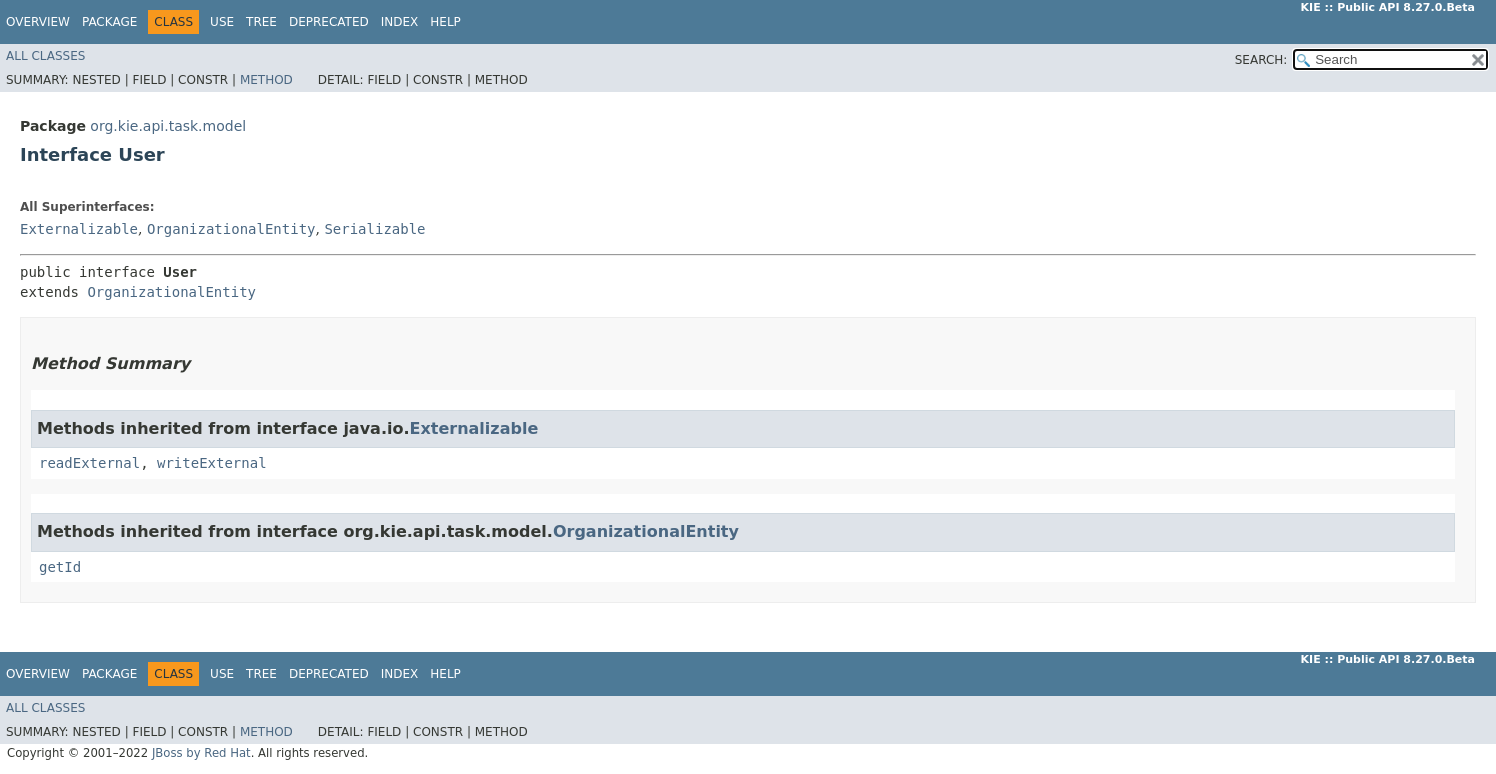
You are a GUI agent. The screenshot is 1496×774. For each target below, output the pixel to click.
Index (400, 22)
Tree (261, 22)
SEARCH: (1261, 60)
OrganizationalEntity (231, 229)
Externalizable (79, 229)
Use (222, 22)
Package (109, 22)
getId (60, 567)
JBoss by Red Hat (201, 753)
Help (445, 22)
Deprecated (329, 22)
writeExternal (212, 463)
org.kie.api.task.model (168, 126)
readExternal (89, 463)
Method (266, 80)
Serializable (374, 229)
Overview (38, 22)
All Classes (45, 56)
